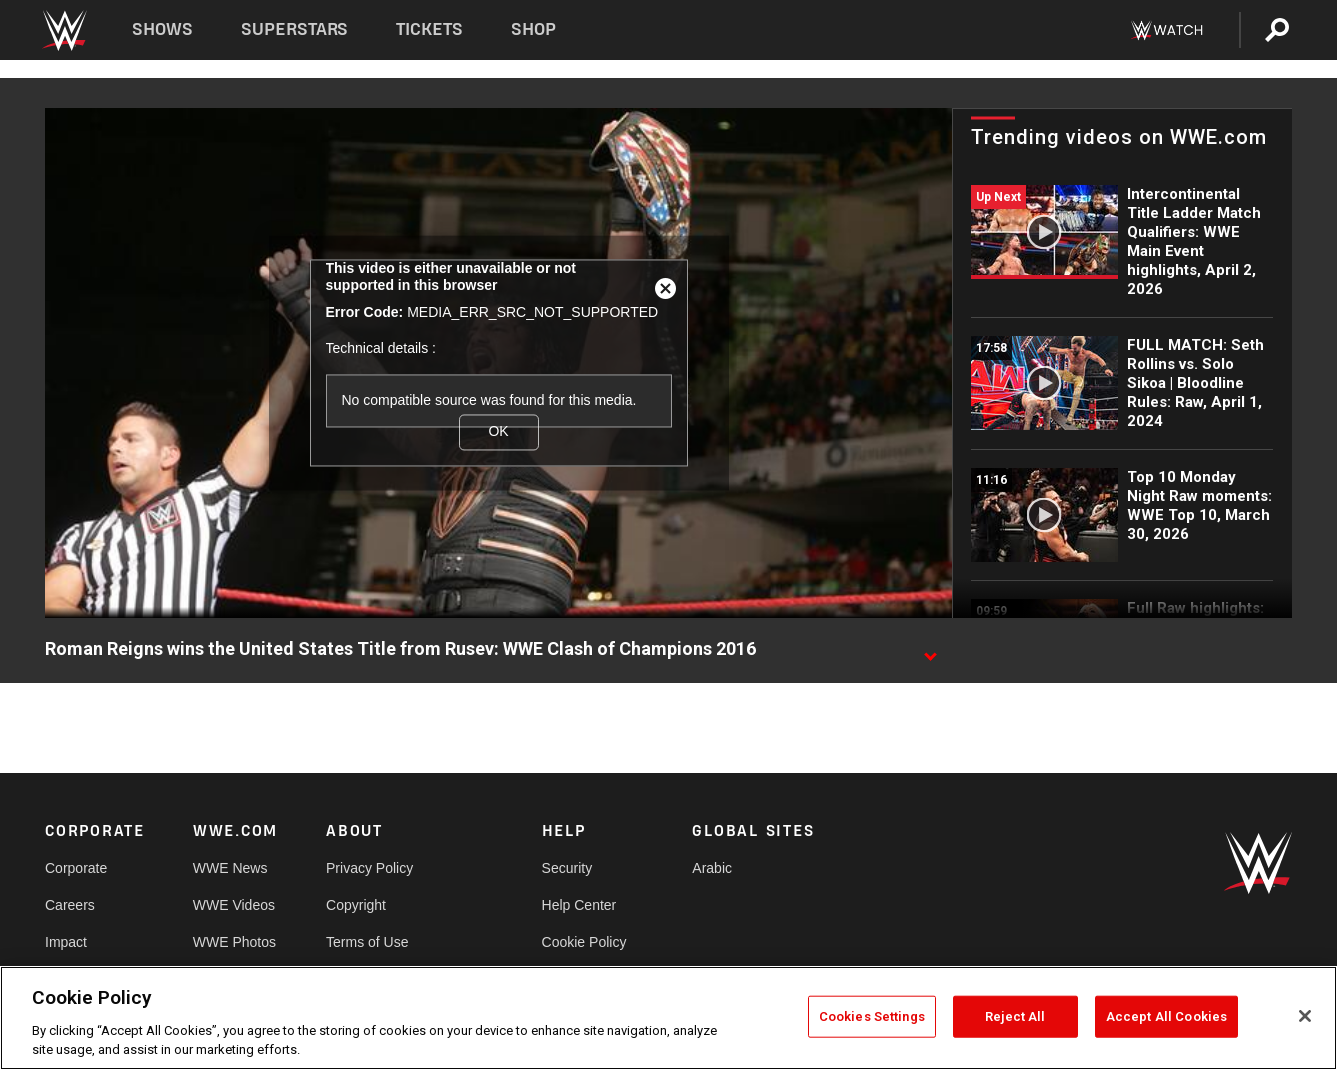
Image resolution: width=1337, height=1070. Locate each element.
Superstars (295, 29)
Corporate (76, 868)
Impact (66, 942)
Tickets (429, 29)
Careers (70, 905)
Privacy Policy (369, 868)
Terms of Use (367, 942)
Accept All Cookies (1166, 1016)
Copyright (356, 905)
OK (498, 432)
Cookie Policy (584, 942)
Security (567, 868)
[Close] (1305, 1016)
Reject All (1015, 1016)
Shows (162, 29)
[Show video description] (930, 650)
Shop (533, 29)
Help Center (579, 905)
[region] (668, 1018)
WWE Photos (234, 942)
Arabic (712, 868)
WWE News (230, 868)
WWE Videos (234, 905)
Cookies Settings (872, 1016)
